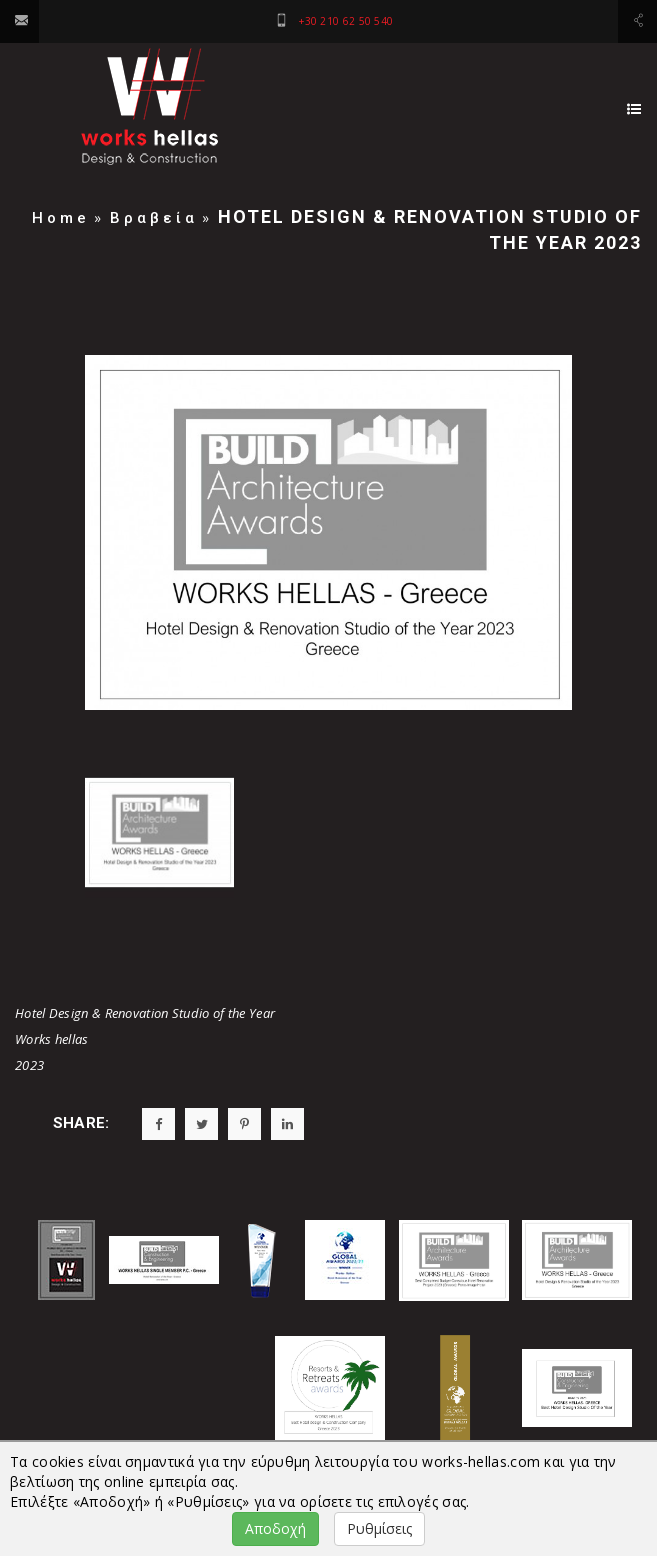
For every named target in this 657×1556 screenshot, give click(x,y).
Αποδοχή (275, 1528)
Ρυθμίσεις (379, 1528)
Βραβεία (154, 218)
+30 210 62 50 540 (346, 21)
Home (61, 218)
